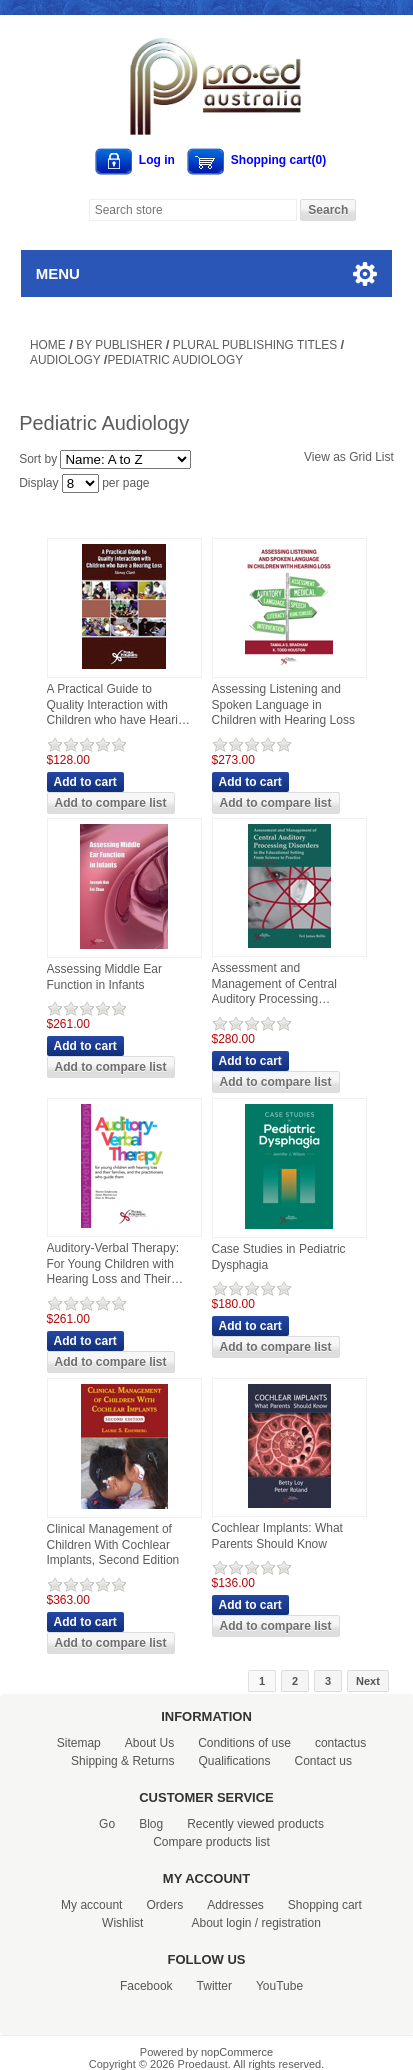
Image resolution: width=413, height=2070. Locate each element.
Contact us (323, 1761)
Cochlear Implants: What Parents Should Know (277, 1536)
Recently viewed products (255, 1824)
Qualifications (234, 1761)
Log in (157, 160)
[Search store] (193, 210)
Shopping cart (325, 1905)
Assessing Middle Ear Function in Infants (104, 977)
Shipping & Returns (122, 1761)
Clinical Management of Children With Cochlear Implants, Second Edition (113, 1544)
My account (91, 1905)
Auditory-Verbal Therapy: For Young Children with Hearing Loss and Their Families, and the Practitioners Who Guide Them (113, 1264)
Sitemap (79, 1743)
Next (368, 1681)
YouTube (279, 1986)
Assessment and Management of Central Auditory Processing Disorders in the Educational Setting (274, 984)
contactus (340, 1743)
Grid (360, 457)
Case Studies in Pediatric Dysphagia (279, 1257)
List (384, 457)
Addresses (235, 1905)
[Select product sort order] (125, 459)
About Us (149, 1743)
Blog (151, 1824)
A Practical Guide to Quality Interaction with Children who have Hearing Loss (119, 705)
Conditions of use (244, 1743)
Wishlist (122, 1923)
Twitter (214, 1986)
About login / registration (255, 1923)
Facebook (146, 1986)
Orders (164, 1905)
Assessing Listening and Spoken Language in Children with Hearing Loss (283, 704)
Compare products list (211, 1842)
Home (48, 345)
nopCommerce (237, 2052)
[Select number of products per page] (80, 483)
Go (107, 1824)
